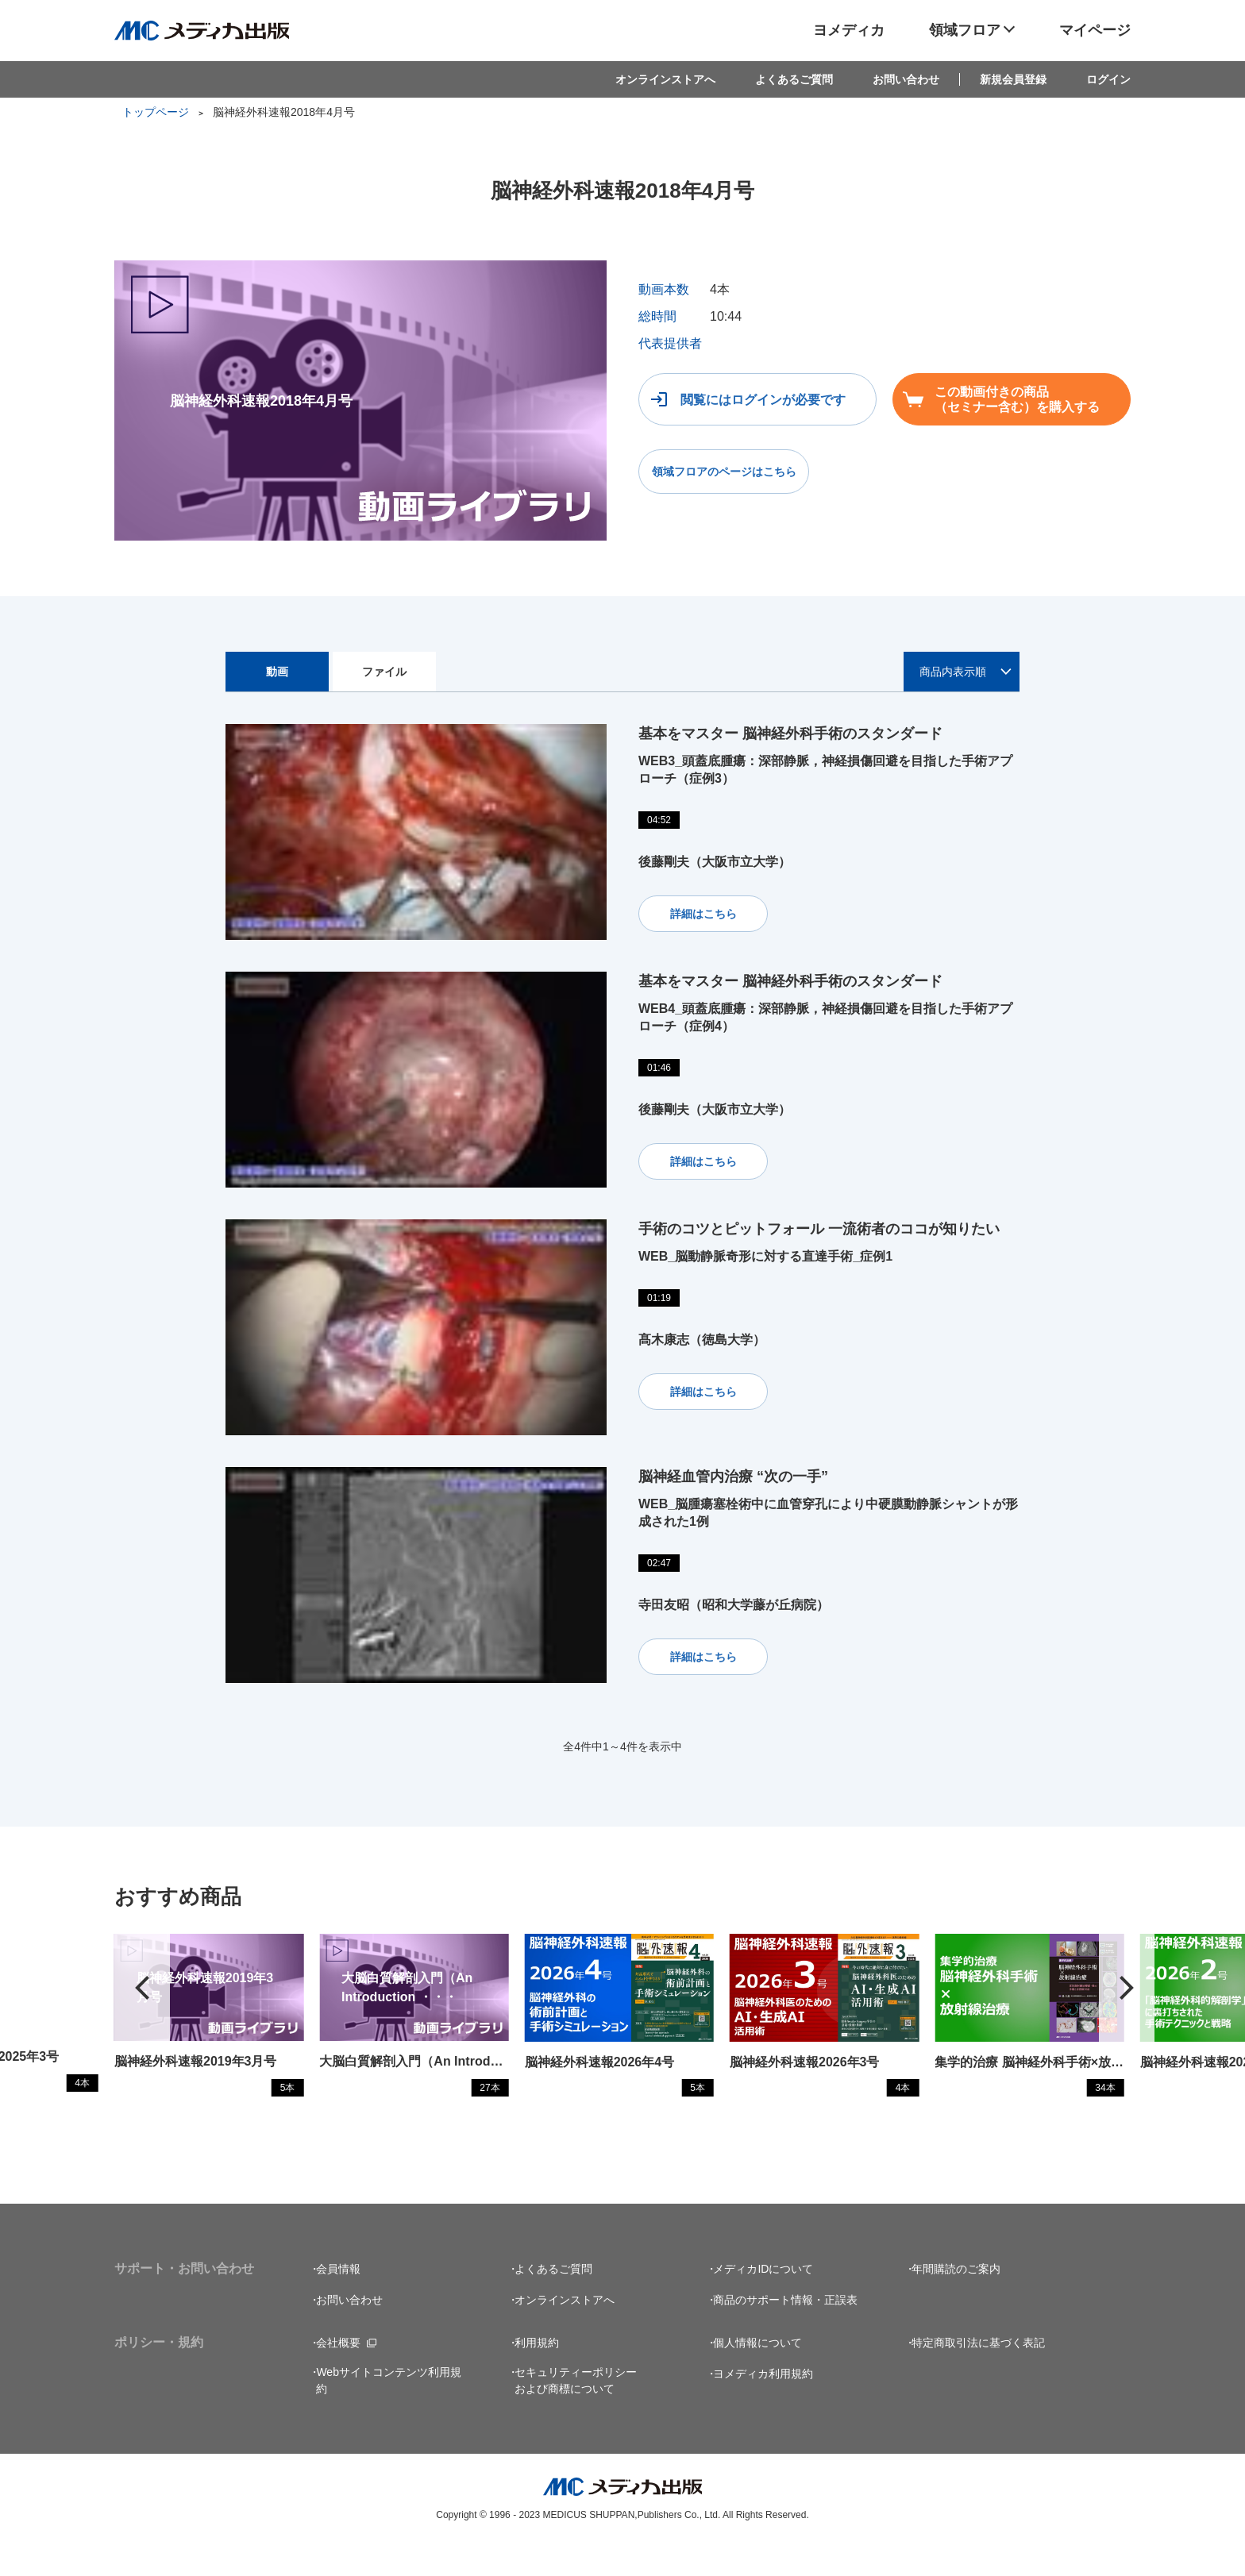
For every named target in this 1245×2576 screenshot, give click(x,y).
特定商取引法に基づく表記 (978, 2373)
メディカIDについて (763, 2299)
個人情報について (757, 2373)
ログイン (1108, 79)
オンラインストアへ (665, 79)
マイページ (1095, 30)
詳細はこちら (703, 913)
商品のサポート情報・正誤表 (785, 2330)
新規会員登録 (1013, 79)
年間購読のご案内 (956, 2299)
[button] (1126, 2003)
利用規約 (537, 2373)
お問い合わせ (906, 79)
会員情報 (338, 2299)
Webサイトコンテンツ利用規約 (388, 2411)
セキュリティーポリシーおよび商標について (576, 2411)
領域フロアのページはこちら (724, 471)
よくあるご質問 (794, 79)
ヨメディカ (849, 30)
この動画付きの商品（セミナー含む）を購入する (1017, 399)
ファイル (384, 671)
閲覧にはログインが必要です (763, 399)
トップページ (155, 112)
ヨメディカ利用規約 (763, 2404)
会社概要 (338, 2373)
